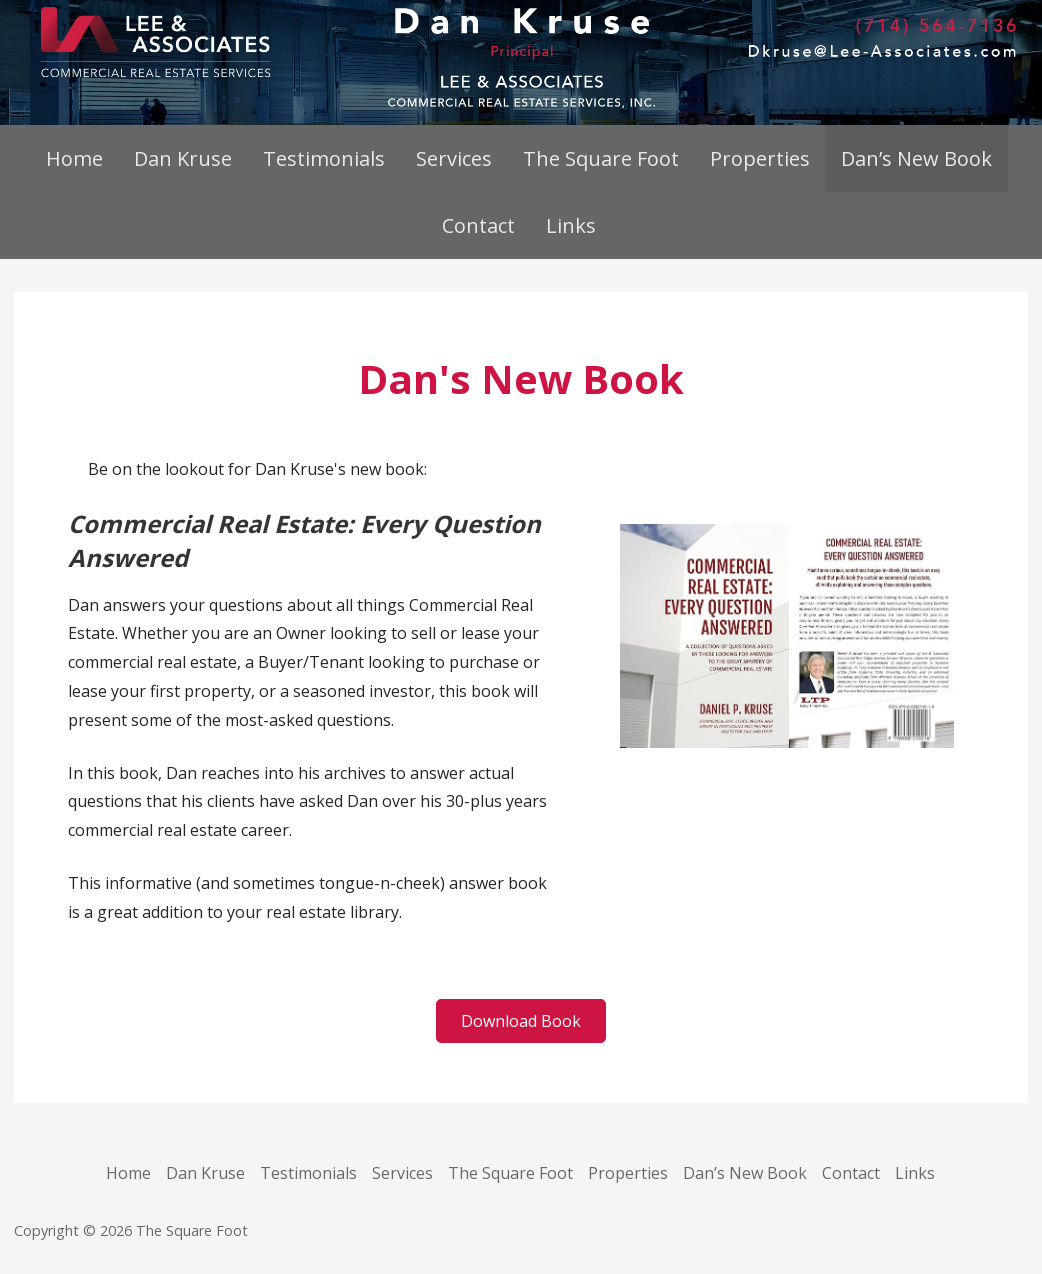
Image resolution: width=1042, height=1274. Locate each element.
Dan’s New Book (916, 158)
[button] (521, 1021)
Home (74, 158)
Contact (478, 225)
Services (454, 158)
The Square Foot (601, 158)
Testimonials (324, 158)
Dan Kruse (183, 158)
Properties (760, 158)
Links (571, 225)
